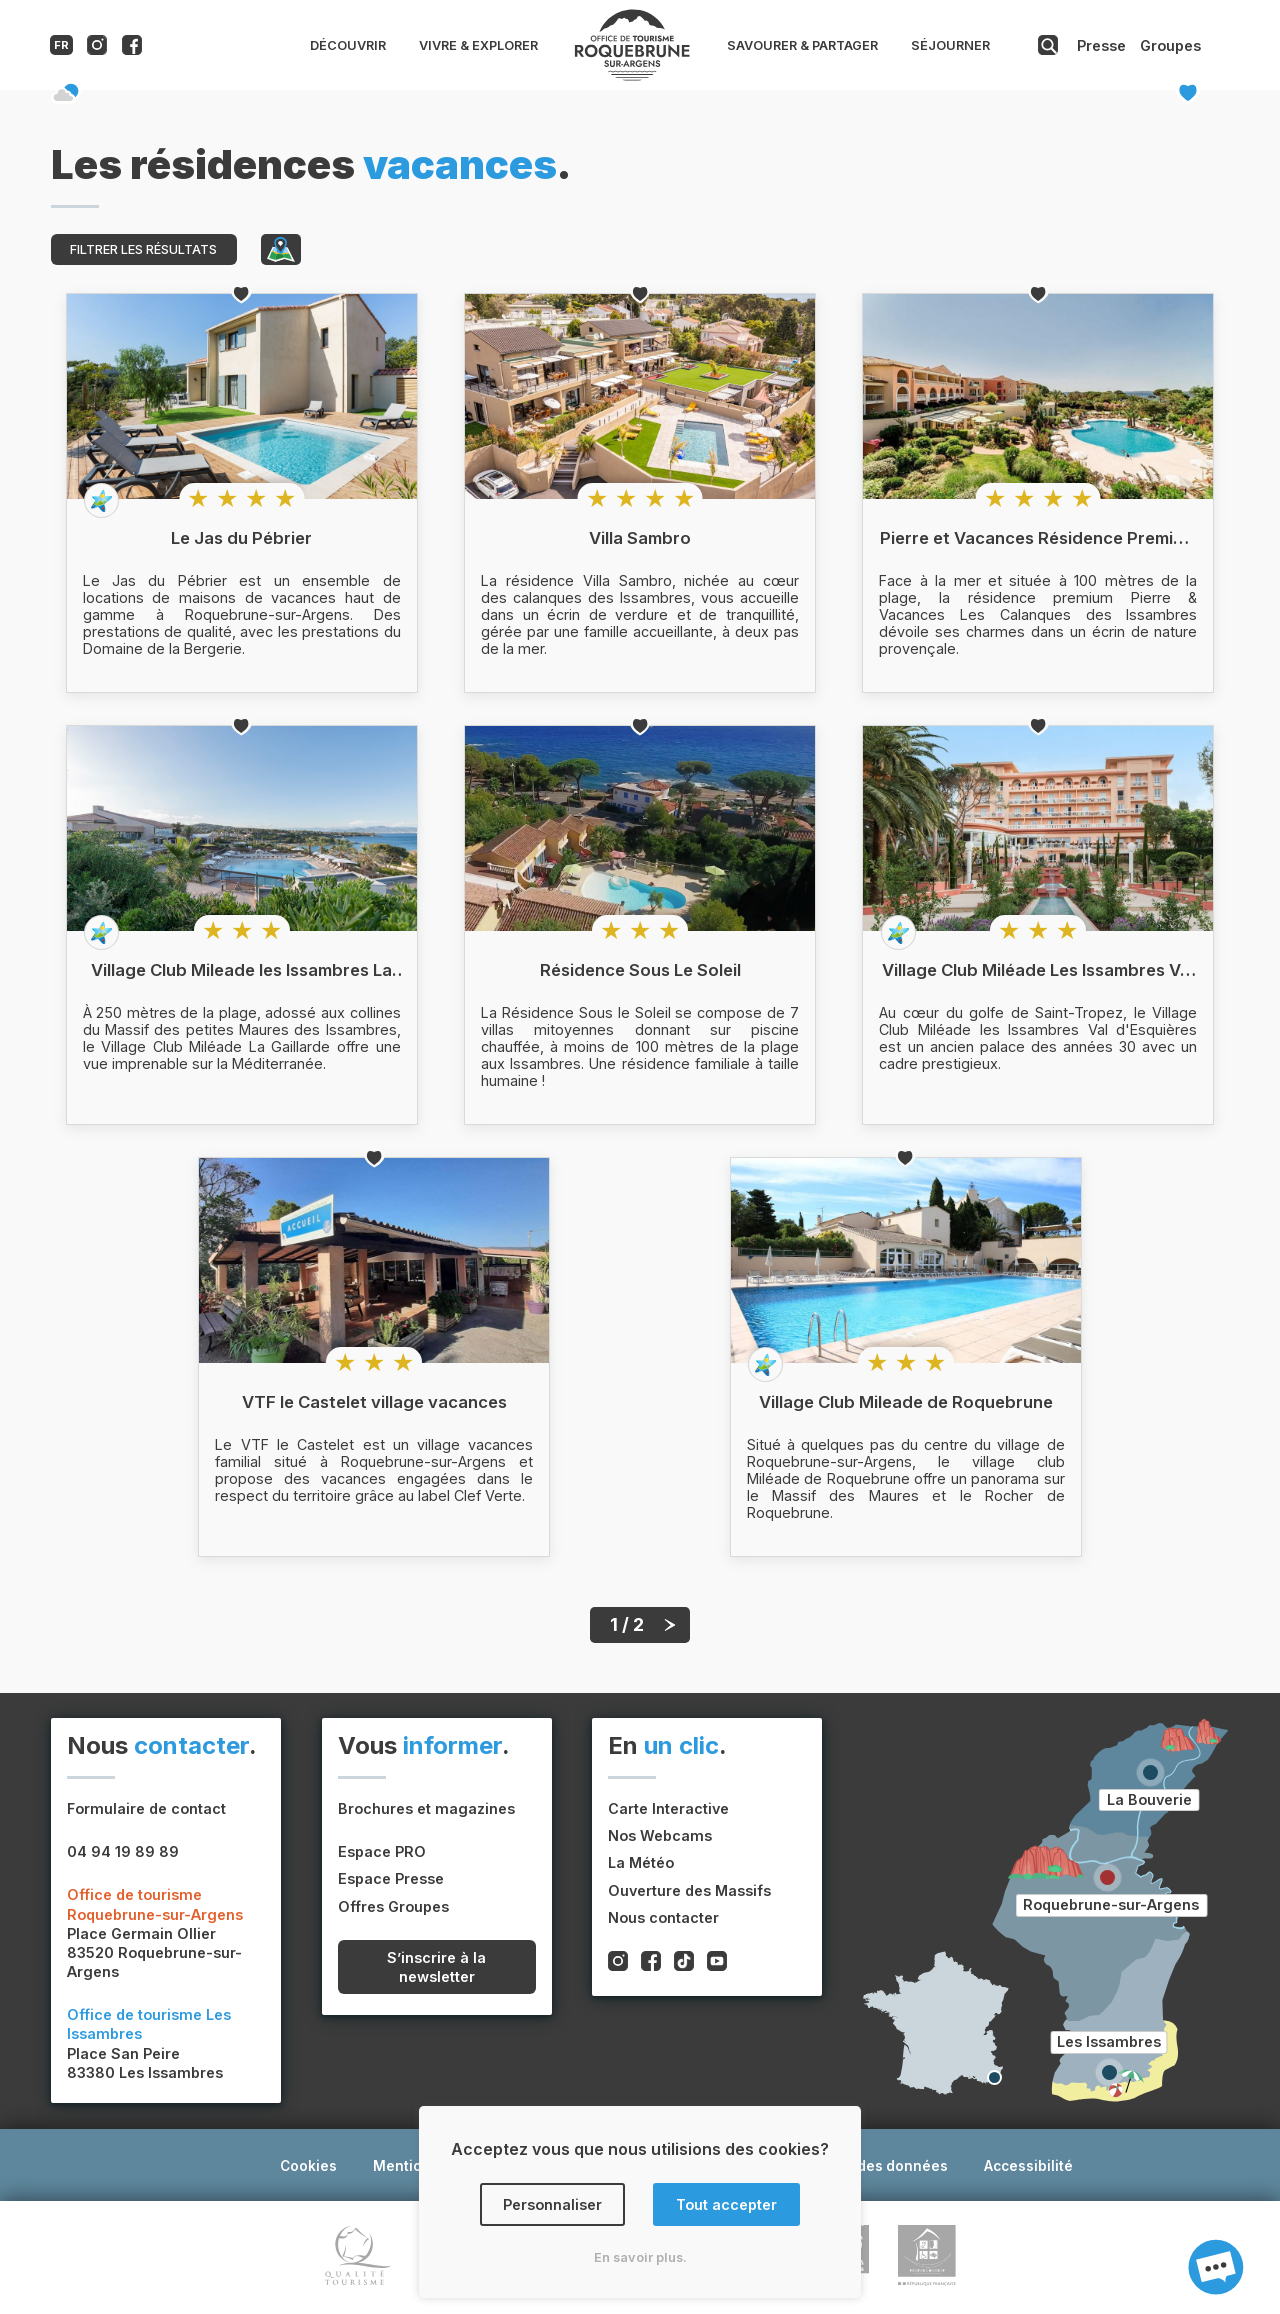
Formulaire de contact (146, 1808)
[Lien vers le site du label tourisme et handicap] (927, 2257)
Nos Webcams (660, 1835)
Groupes (1170, 45)
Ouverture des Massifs (689, 1890)
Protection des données (864, 2166)
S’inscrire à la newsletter (436, 1967)
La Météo (641, 1862)
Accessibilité (1028, 2166)
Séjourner (950, 45)
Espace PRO (382, 1851)
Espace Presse (391, 1878)
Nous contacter (663, 1917)
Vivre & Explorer (478, 45)
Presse (1101, 45)
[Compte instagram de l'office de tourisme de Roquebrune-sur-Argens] (97, 49)
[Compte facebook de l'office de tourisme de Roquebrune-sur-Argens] (132, 49)
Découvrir (348, 45)
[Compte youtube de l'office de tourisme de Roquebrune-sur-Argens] (717, 1963)
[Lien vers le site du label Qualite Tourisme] (357, 2257)
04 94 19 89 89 (123, 1851)
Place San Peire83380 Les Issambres (149, 2043)
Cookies (308, 2166)
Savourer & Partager (802, 45)
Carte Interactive (668, 1808)
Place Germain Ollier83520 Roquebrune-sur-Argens (155, 1933)
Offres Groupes (393, 1906)
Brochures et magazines (426, 1808)
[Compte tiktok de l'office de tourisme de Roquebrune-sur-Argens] (684, 1963)
